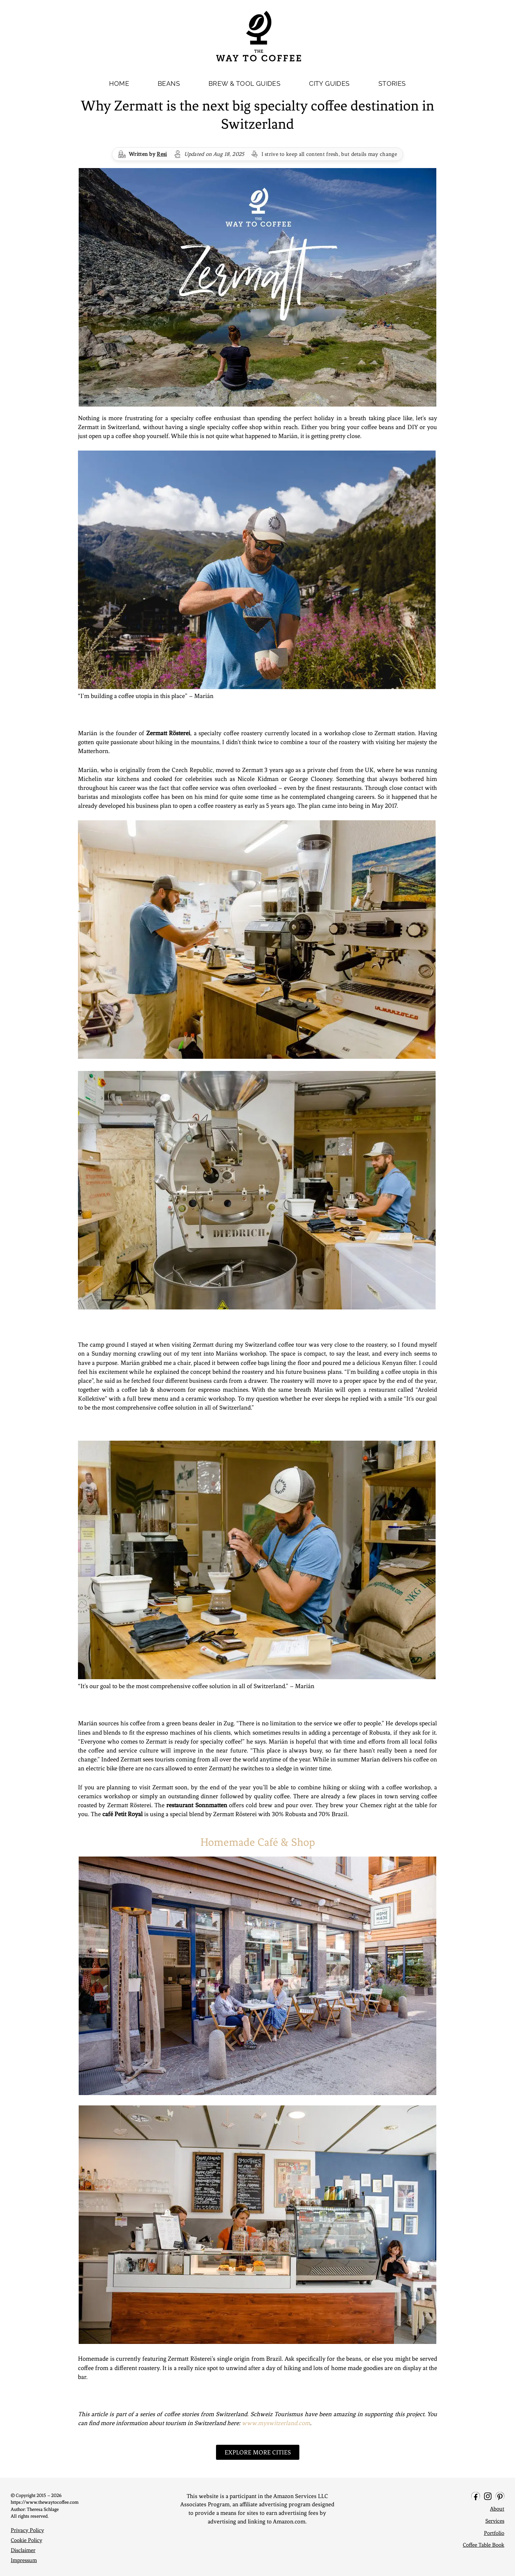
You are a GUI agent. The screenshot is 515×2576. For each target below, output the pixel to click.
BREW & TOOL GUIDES (244, 83)
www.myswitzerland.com (276, 2423)
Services (494, 2521)
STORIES (392, 83)
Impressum (24, 2560)
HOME (119, 83)
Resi (162, 154)
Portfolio (494, 2533)
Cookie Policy (26, 2540)
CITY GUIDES (329, 83)
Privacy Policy (27, 2530)
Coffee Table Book (483, 2545)
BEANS (169, 83)
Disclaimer (23, 2550)
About (497, 2509)
